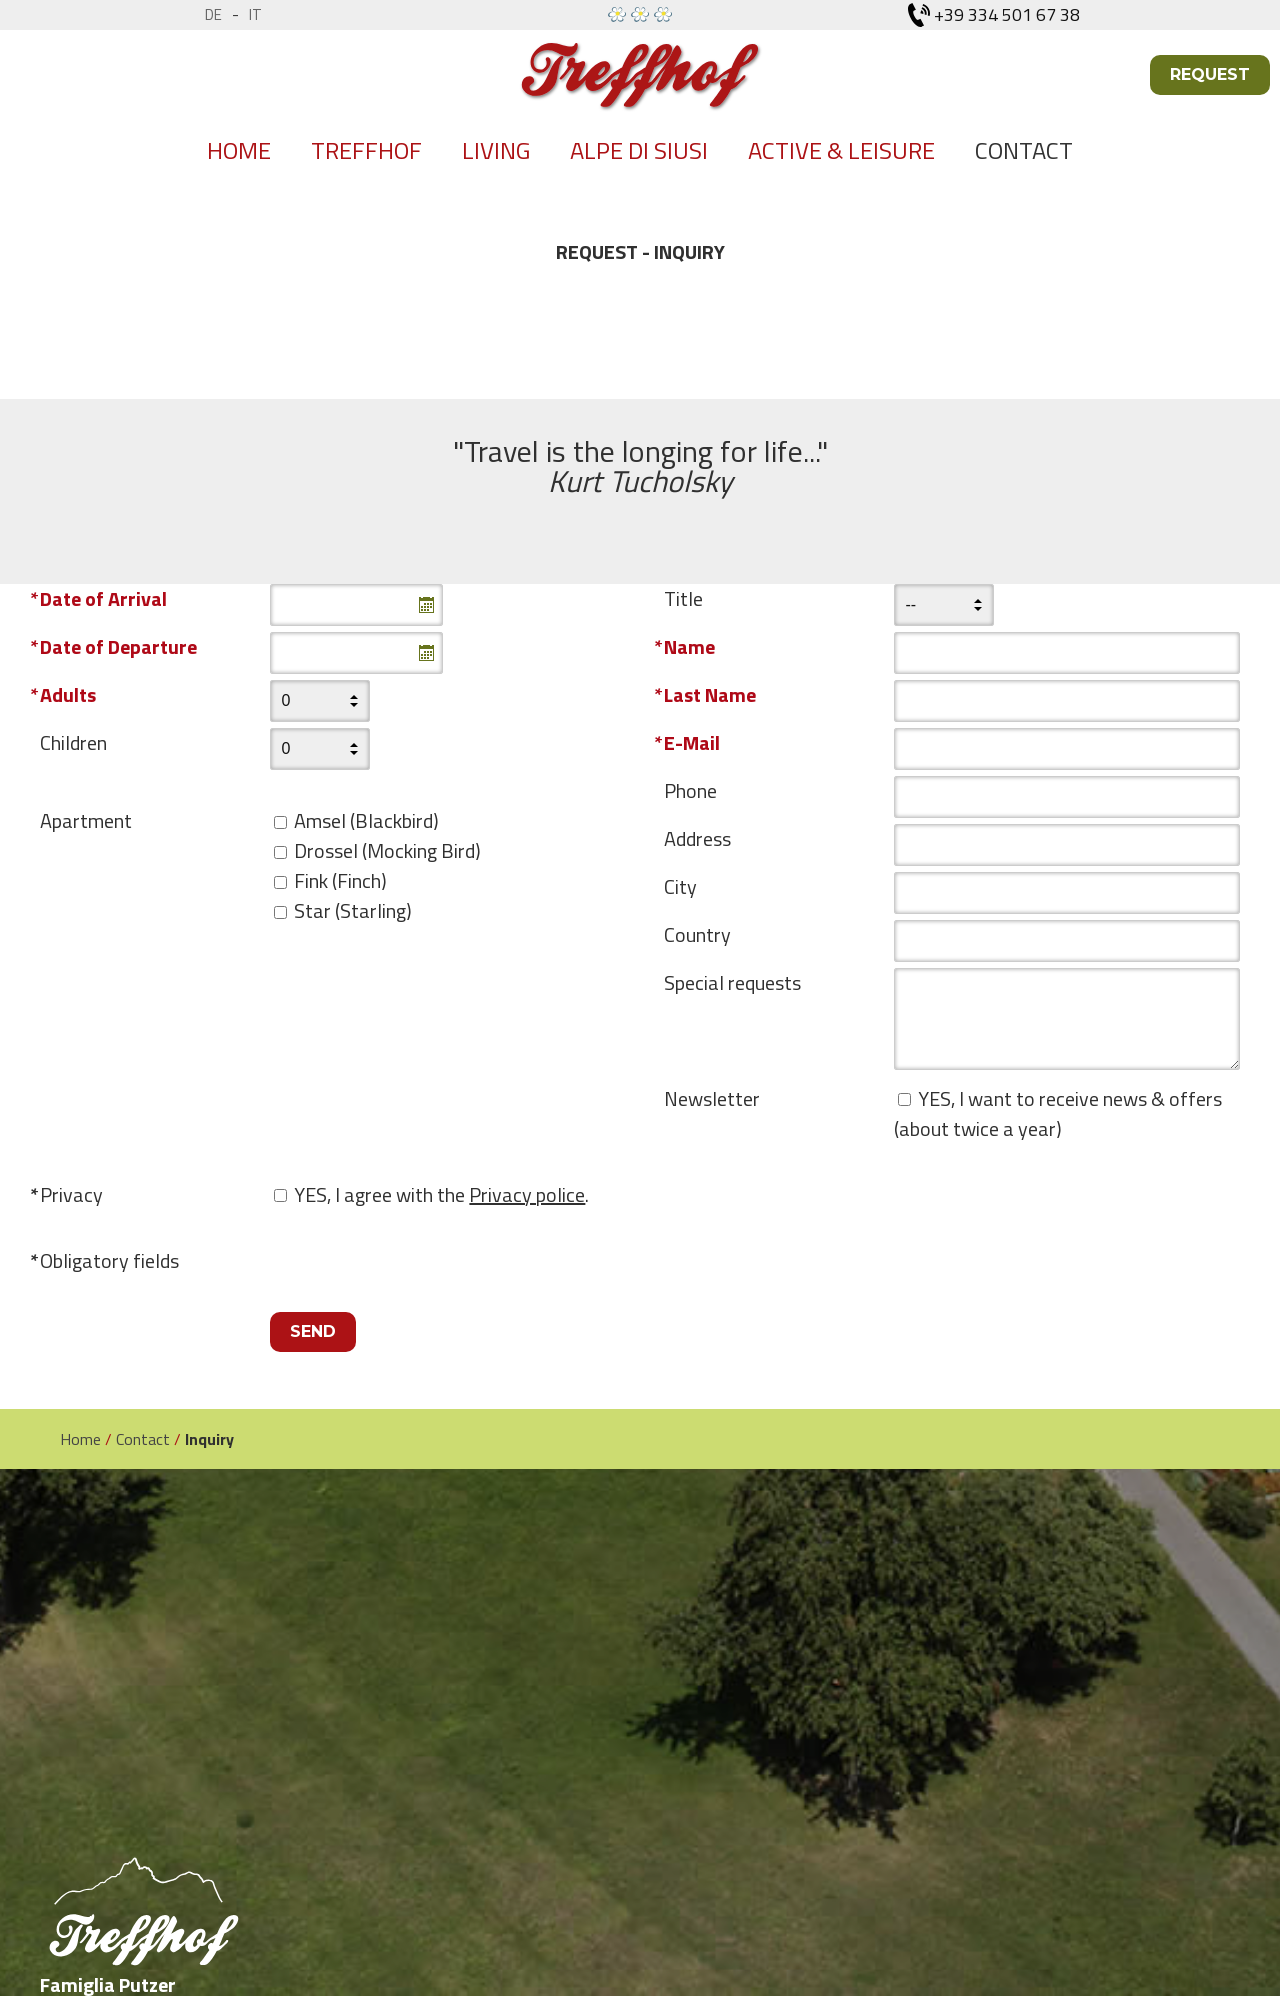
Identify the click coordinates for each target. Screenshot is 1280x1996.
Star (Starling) (353, 910)
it (255, 14)
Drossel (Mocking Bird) (387, 850)
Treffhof (366, 150)
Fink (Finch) (340, 880)
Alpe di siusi (639, 150)
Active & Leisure (841, 150)
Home (239, 150)
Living (496, 150)
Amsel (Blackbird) (366, 820)
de (213, 14)
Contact (1024, 150)
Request (1210, 74)
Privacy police (527, 1194)
